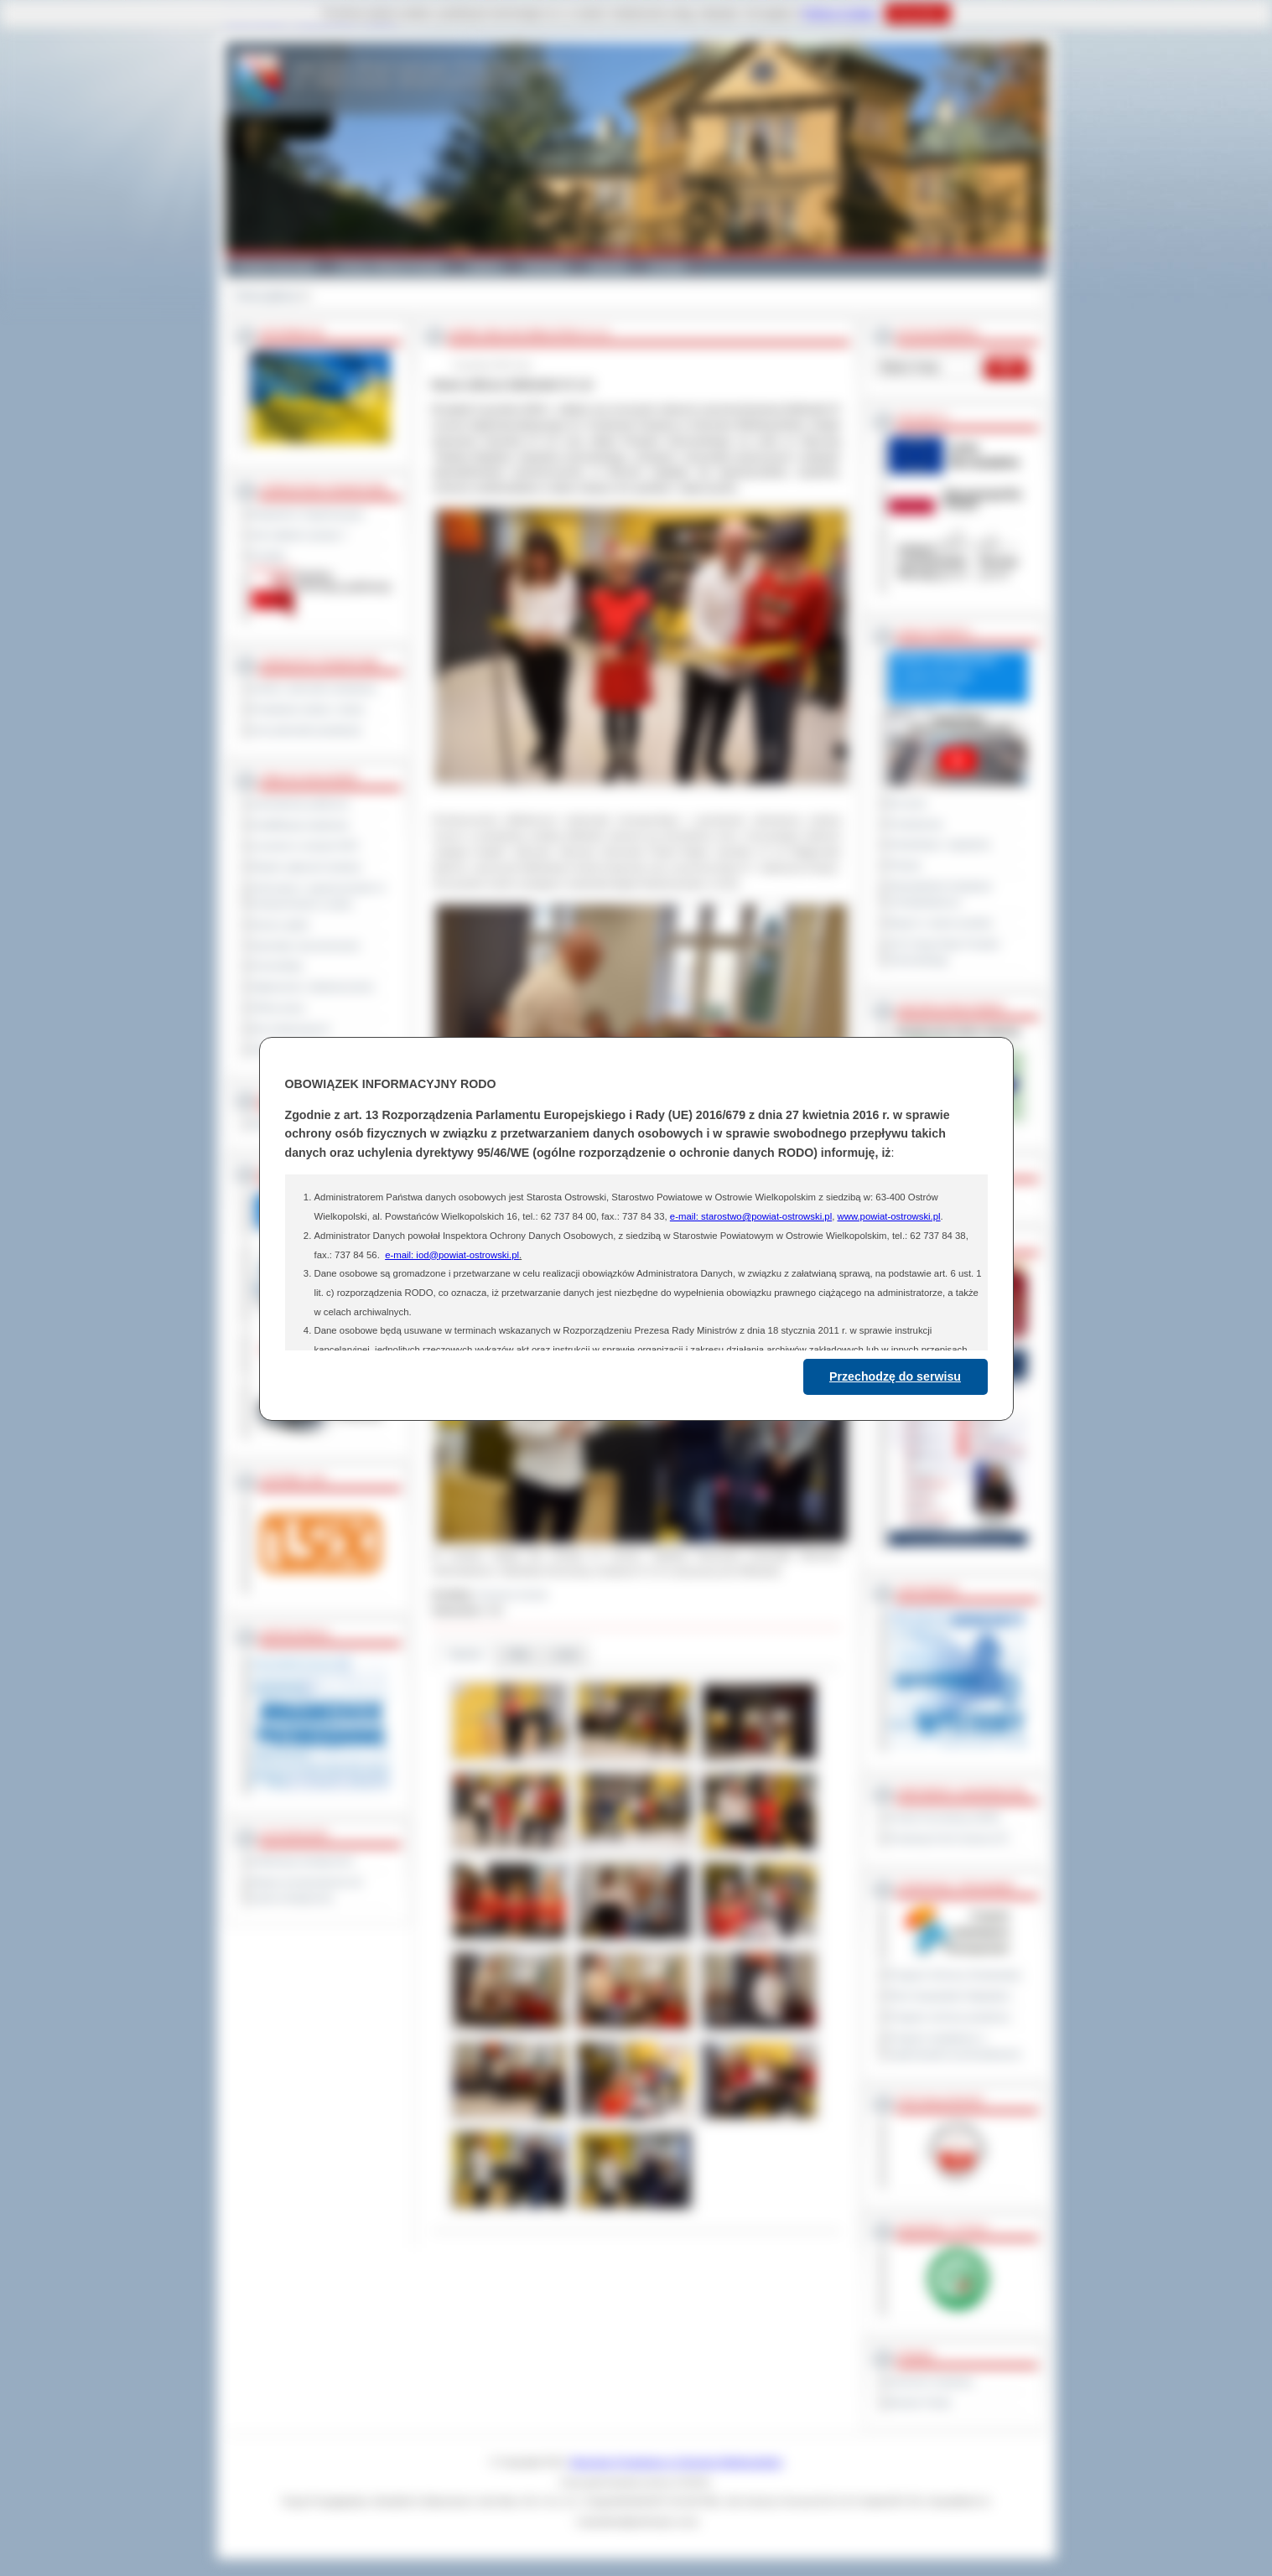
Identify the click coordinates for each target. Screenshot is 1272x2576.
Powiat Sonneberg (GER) (944, 1817)
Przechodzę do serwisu (895, 1376)
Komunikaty (278, 966)
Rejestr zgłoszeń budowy (307, 867)
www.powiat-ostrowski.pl (888, 1216)
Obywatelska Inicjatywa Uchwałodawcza (940, 894)
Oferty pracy (278, 1007)
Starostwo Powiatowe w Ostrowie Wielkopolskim (675, 2462)
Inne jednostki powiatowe (307, 730)
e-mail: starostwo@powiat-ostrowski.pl (751, 1216)
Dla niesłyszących (291, 1028)
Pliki (518, 1654)
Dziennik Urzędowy (931, 2381)
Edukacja (545, 266)
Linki (565, 1654)
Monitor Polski (920, 2402)
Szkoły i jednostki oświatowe (314, 688)
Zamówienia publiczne (301, 804)
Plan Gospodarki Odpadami (949, 1996)
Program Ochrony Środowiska (955, 1975)
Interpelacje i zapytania (939, 844)
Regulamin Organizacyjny (308, 514)
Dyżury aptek (280, 924)
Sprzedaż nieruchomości (306, 945)
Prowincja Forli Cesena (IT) (949, 1838)
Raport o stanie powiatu (941, 923)
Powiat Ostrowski (275, 266)
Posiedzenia (915, 824)
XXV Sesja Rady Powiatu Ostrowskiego (944, 952)
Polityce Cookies (839, 13)
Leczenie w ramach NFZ (305, 846)
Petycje (905, 865)
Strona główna (267, 296)
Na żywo (908, 803)
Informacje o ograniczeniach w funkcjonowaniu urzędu (319, 896)
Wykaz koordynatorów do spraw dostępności (307, 1890)
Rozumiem (918, 13)
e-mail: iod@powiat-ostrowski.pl (452, 1255)
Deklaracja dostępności (303, 1861)
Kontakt (668, 266)
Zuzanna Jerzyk (512, 1594)
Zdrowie (608, 266)
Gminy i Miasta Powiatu (391, 266)
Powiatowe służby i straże (308, 709)
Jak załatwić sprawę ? (300, 535)
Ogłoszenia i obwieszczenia (312, 987)
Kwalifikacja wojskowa (300, 825)
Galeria (484, 266)
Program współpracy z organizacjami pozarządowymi (955, 2046)
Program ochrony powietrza (949, 2017)
